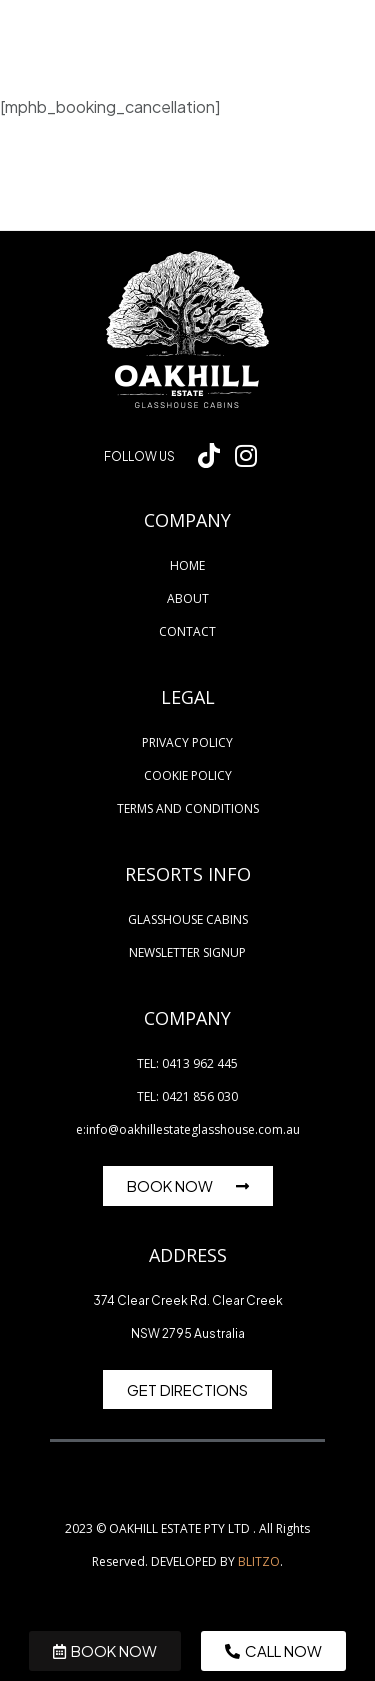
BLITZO (259, 1561)
